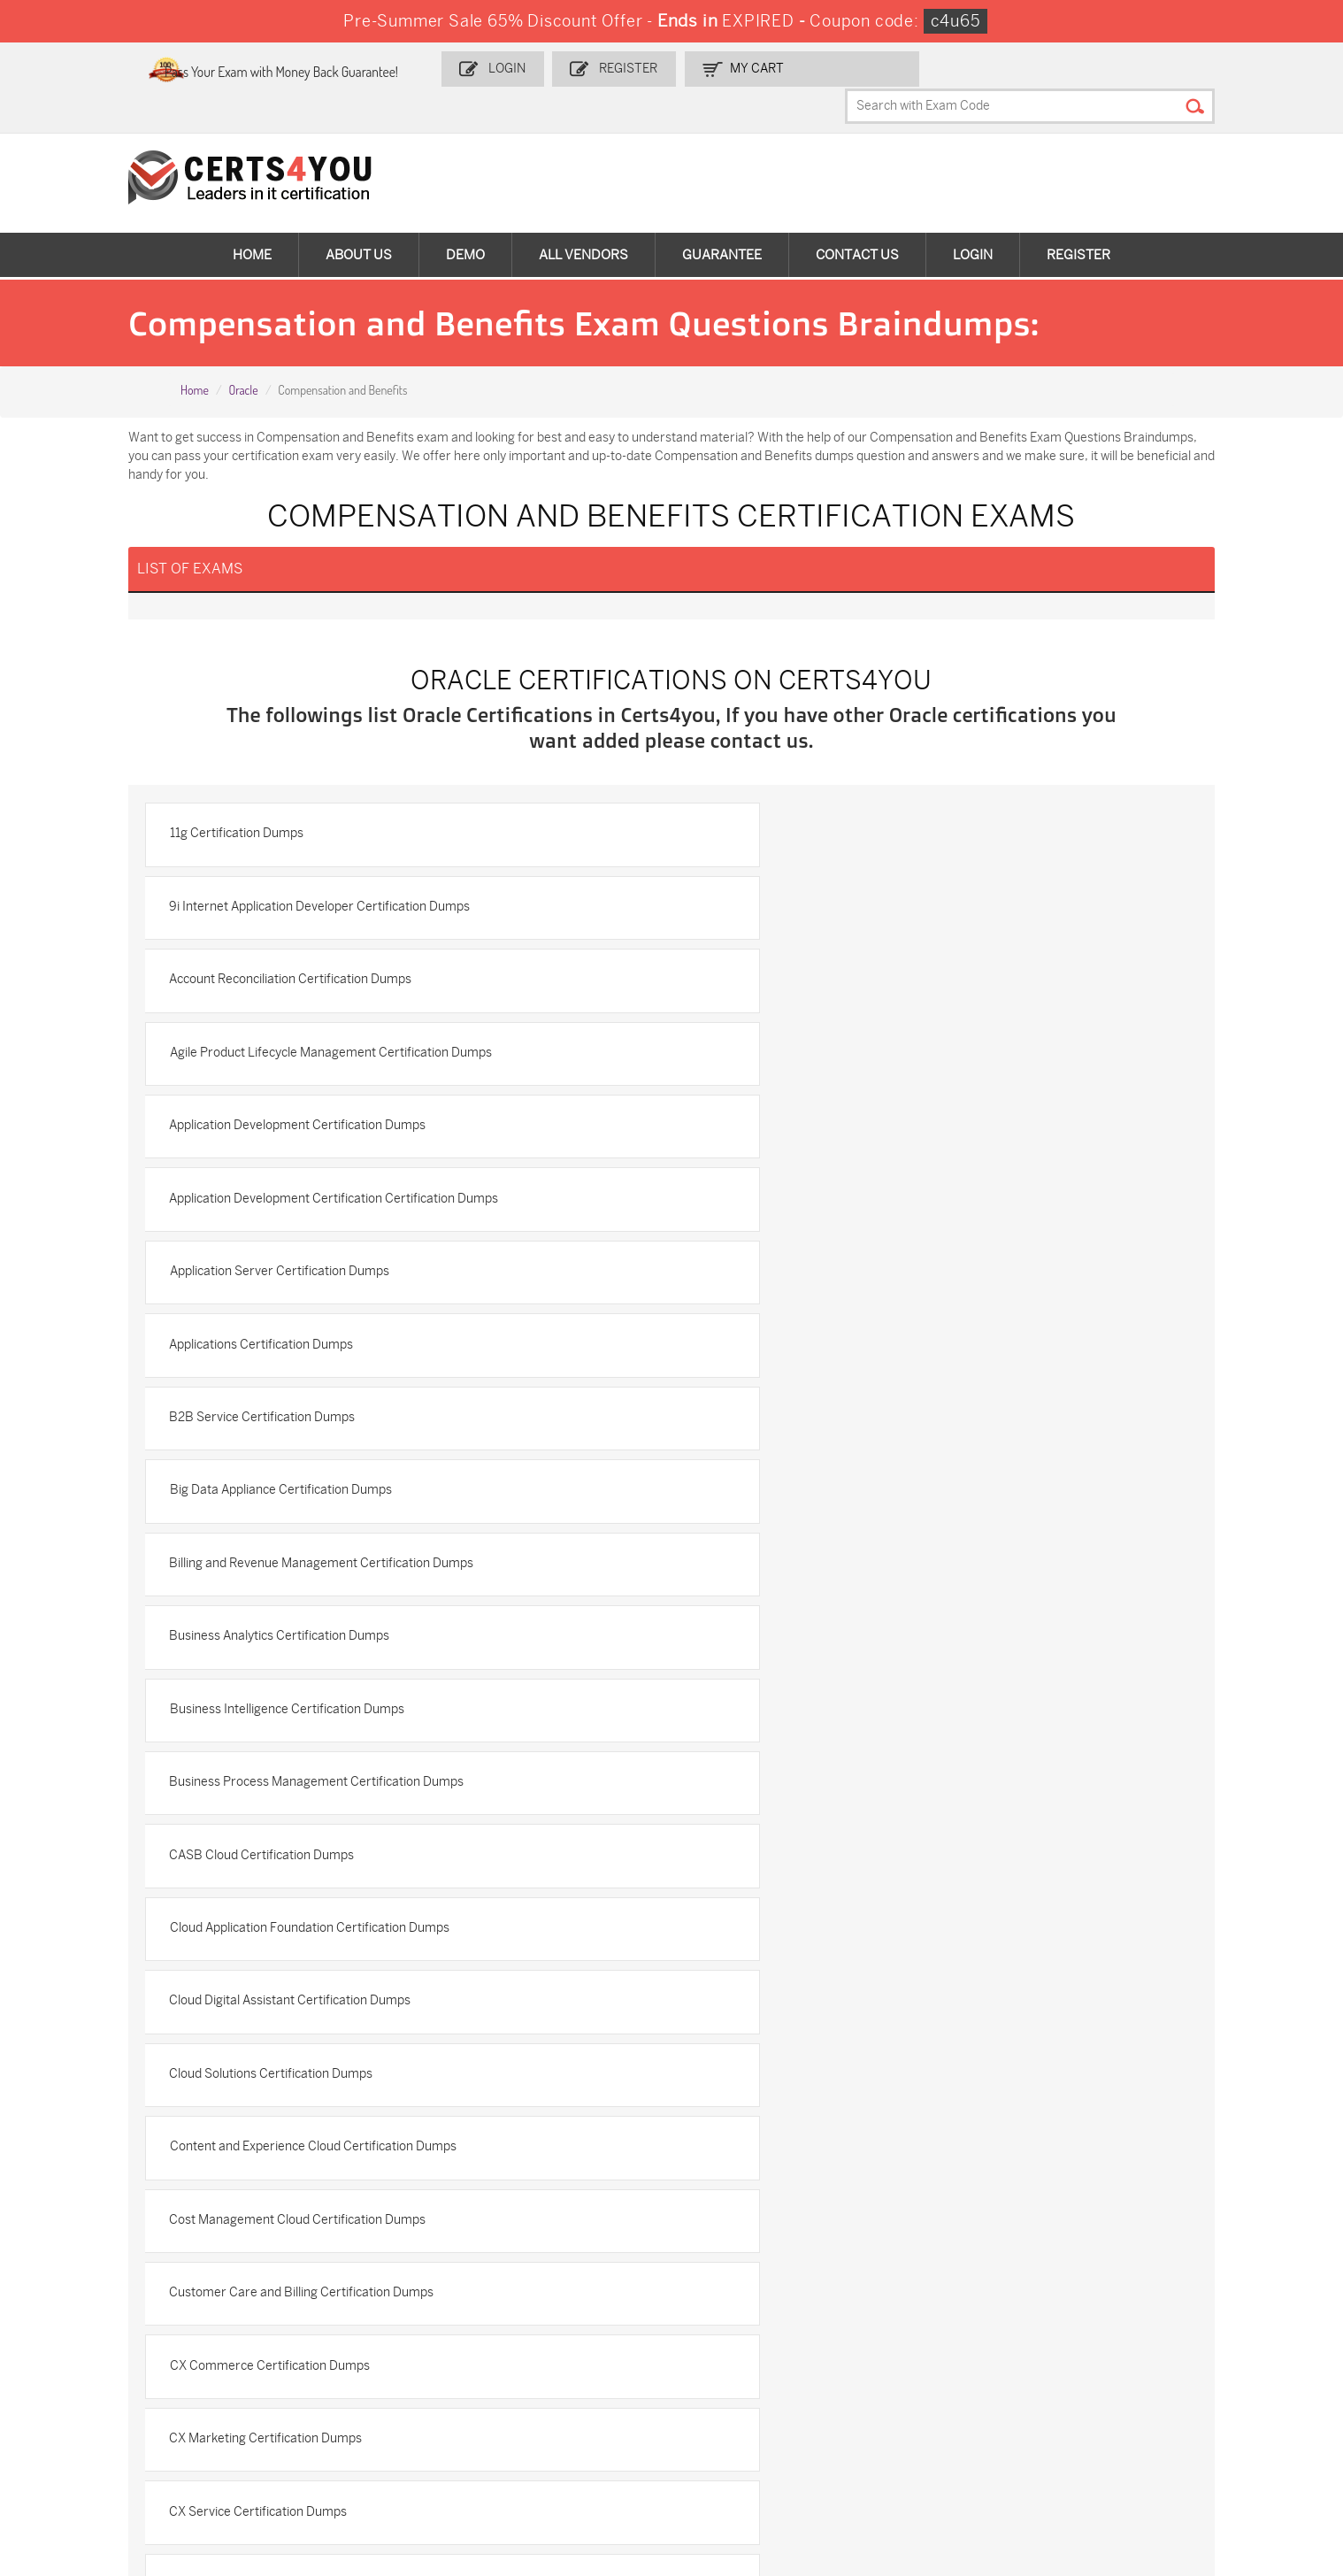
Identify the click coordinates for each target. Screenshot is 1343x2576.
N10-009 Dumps (95, 2419)
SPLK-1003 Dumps (525, 2390)
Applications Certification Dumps (794, 1048)
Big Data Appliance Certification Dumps (813, 1124)
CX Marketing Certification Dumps (295, 1657)
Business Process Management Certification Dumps (849, 1276)
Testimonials (71, 2150)
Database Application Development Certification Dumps (859, 1885)
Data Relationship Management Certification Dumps (849, 1809)
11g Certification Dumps (266, 820)
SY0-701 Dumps (307, 2419)
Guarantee (722, 221)
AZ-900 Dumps (1152, 2361)
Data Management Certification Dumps (310, 1809)
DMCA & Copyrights (91, 2209)
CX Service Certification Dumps (791, 1657)
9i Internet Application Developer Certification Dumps (852, 820)
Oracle (242, 357)
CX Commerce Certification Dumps (802, 1581)
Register (699, 67)
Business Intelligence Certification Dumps (316, 1276)
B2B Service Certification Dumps (292, 1124)
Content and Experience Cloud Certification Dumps (342, 1504)
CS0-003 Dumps (1156, 2390)
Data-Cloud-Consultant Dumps (984, 2419)
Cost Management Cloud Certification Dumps (830, 1504)
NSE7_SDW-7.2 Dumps (750, 2419)
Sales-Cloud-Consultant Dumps (350, 2361)
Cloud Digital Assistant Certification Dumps (320, 1428)
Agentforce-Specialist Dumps (555, 2465)
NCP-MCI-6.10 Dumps (324, 2465)
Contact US (67, 2121)
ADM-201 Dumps (96, 2361)
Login (582, 67)
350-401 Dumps (730, 2390)
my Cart (824, 67)
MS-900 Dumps (94, 2390)
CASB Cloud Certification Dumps (291, 1352)
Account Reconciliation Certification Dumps (320, 896)
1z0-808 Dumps (518, 2361)
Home (252, 221)
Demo (465, 221)
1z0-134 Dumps (728, 2361)
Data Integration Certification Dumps (303, 1733)
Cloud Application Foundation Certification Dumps (842, 1352)
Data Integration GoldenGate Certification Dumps (841, 1733)
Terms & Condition (88, 2180)
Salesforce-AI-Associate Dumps (562, 2419)
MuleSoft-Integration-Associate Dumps (1197, 2427)
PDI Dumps (929, 2361)
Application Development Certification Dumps (327, 972)
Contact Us (857, 221)
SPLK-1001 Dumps (313, 2390)
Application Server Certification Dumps (308, 1048)
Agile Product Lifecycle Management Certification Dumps (863, 896)
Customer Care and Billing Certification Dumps (331, 1581)
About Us (359, 221)
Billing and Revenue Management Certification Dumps (351, 1200)
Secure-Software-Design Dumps (777, 2465)
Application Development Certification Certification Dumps (867, 972)
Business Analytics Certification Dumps (812, 1200)
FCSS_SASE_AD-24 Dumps (126, 2465)
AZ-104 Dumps (939, 2390)
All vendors (583, 221)
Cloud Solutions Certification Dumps (804, 1428)
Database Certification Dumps (284, 1885)
